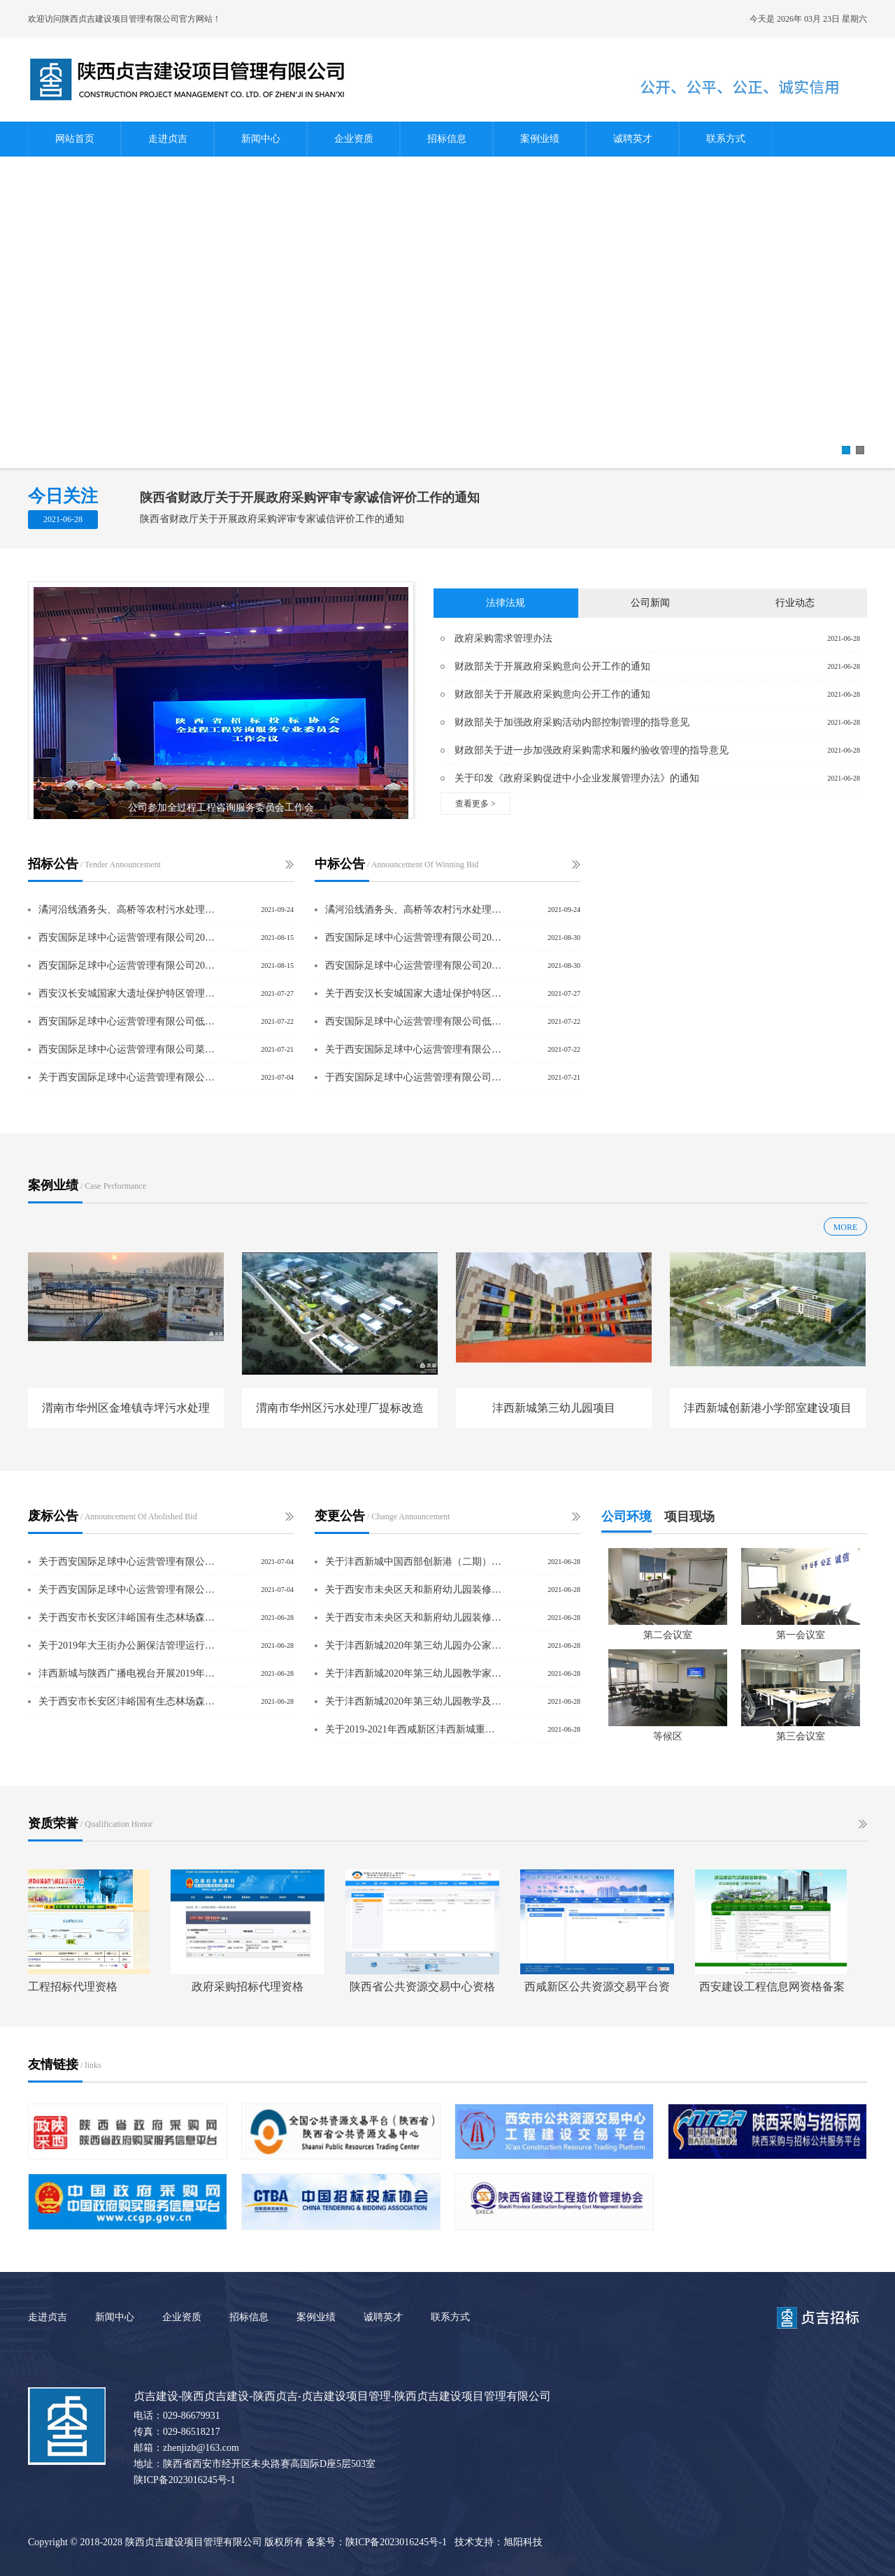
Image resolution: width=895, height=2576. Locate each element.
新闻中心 (260, 138)
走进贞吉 (167, 138)
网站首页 (74, 138)
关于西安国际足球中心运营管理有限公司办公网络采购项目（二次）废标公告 (127, 1561)
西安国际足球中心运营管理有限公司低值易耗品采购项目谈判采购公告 (127, 1021)
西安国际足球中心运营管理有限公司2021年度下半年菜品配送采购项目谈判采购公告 (127, 937)
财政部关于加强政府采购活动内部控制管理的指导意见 (571, 722)
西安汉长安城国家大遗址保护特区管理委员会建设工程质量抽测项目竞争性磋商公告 (127, 993)
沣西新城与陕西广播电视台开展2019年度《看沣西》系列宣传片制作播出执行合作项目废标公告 (127, 1673)
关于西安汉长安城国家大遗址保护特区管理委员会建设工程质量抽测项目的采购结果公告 (414, 993)
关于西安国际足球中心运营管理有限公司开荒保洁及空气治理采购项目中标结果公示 (414, 1049)
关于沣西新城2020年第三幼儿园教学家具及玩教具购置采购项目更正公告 (414, 1673)
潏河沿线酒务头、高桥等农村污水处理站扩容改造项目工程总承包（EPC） (127, 909)
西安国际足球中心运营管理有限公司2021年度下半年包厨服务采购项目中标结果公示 (414, 937)
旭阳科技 (523, 2542)
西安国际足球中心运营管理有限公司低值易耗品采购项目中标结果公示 (414, 1021)
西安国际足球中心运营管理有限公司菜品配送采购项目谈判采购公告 (127, 1049)
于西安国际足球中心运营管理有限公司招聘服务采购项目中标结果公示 (414, 1077)
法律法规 (505, 603)
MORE (845, 1227)
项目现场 (689, 1517)
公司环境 (626, 1517)
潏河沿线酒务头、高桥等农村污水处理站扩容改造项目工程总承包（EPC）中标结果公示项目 (414, 909)
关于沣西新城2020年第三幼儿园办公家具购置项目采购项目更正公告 (414, 1645)
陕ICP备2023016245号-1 (184, 2480)
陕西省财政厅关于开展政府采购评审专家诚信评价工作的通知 (310, 498)
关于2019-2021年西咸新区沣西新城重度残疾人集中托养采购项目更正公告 (414, 1729)
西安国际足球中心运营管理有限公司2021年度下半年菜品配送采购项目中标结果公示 (414, 965)
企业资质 (353, 138)
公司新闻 (650, 603)
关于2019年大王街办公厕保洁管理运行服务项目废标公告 (127, 1645)
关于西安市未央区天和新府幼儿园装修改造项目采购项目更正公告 (414, 1589)
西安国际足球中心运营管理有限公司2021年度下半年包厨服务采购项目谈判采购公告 (127, 965)
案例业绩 (539, 138)
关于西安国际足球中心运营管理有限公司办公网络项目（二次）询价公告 (127, 1077)
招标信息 (446, 138)
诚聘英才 (632, 138)
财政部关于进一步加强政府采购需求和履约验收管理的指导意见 (591, 750)
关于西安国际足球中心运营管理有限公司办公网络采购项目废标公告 (127, 1589)
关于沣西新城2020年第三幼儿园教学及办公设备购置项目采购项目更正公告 (414, 1701)
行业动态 (795, 603)
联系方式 (725, 138)
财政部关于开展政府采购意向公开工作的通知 (552, 666)
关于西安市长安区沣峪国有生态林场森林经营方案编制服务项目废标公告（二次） (127, 1617)
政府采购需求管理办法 (503, 638)
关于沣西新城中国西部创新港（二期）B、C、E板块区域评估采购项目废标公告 (414, 1561)
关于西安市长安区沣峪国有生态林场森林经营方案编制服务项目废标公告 (127, 1701)
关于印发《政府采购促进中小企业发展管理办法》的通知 (576, 778)
